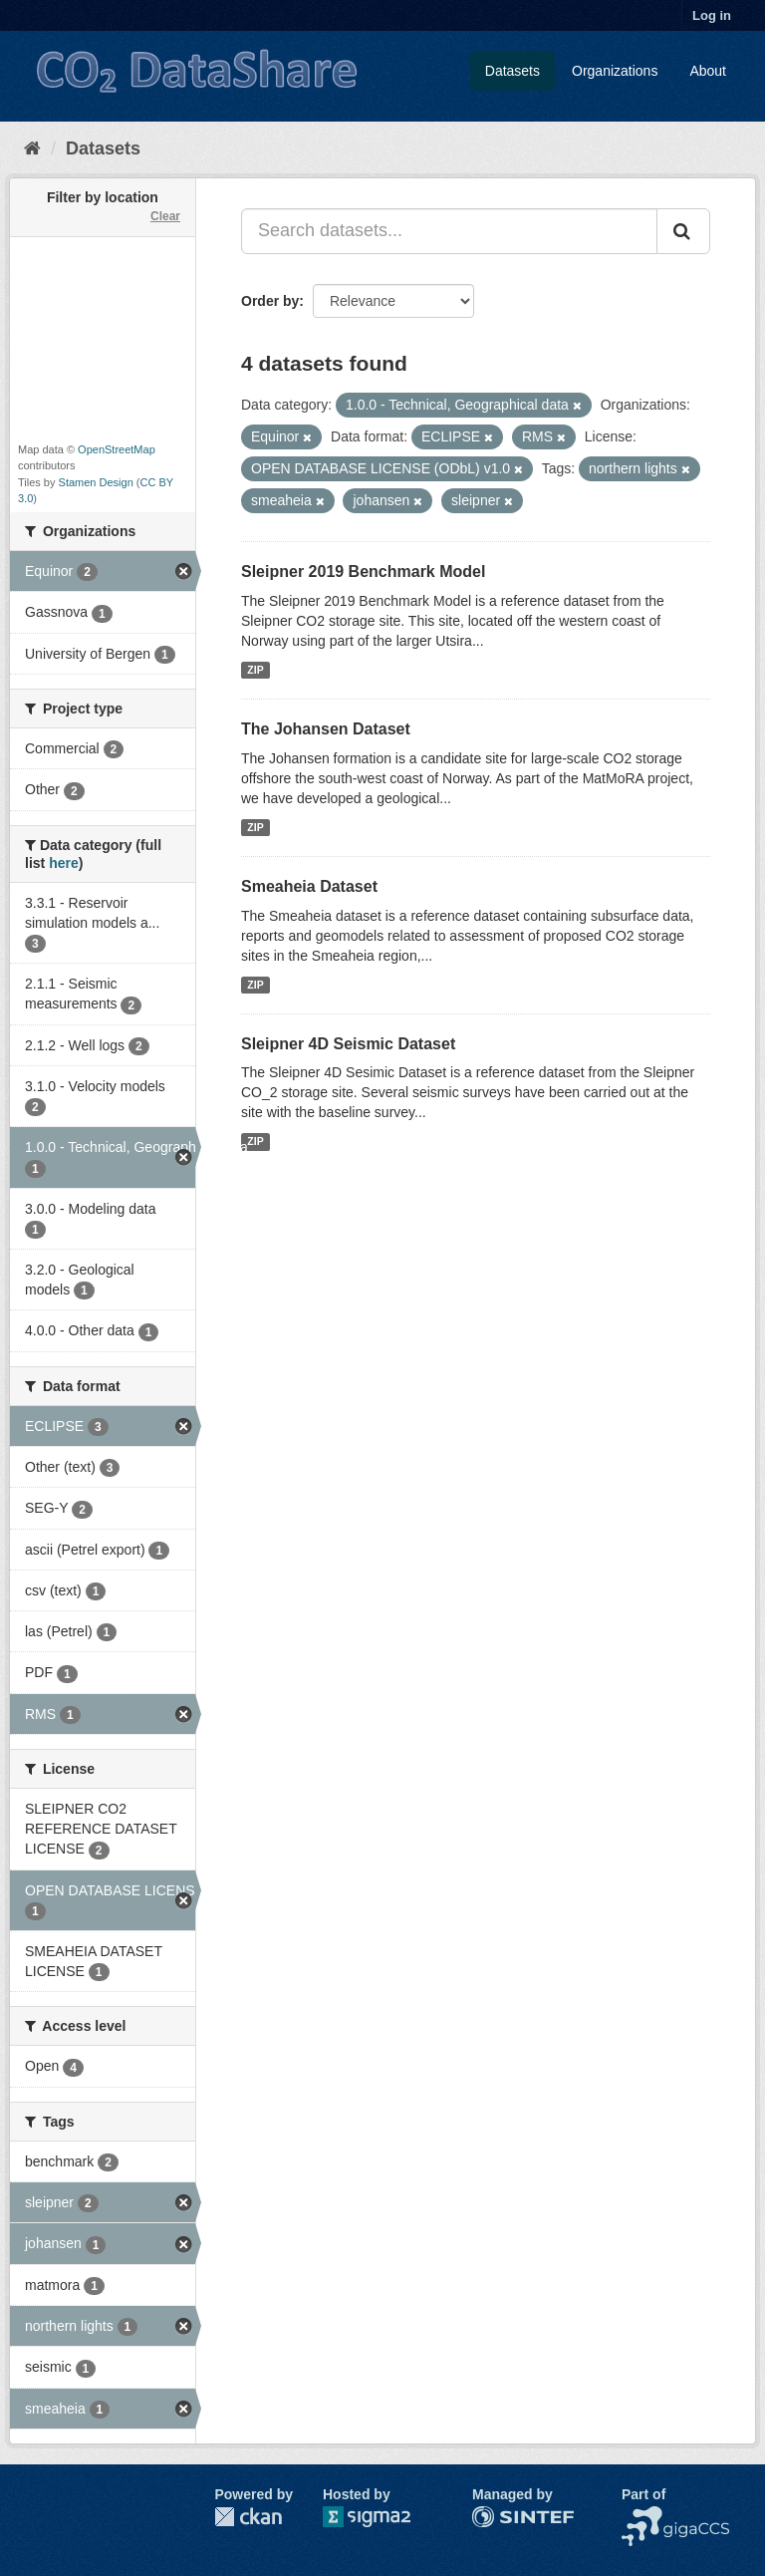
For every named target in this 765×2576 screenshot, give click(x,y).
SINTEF (497, 2516)
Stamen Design (96, 482)
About (707, 71)
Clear (165, 216)
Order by (270, 301)
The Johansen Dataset (325, 728)
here (64, 863)
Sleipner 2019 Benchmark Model (363, 571)
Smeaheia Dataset (309, 886)
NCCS (641, 2516)
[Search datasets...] (449, 231)
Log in (711, 15)
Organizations (614, 71)
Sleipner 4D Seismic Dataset (348, 1043)
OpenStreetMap (116, 449)
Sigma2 (382, 2516)
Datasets (512, 71)
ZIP (255, 670)
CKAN (248, 2516)
